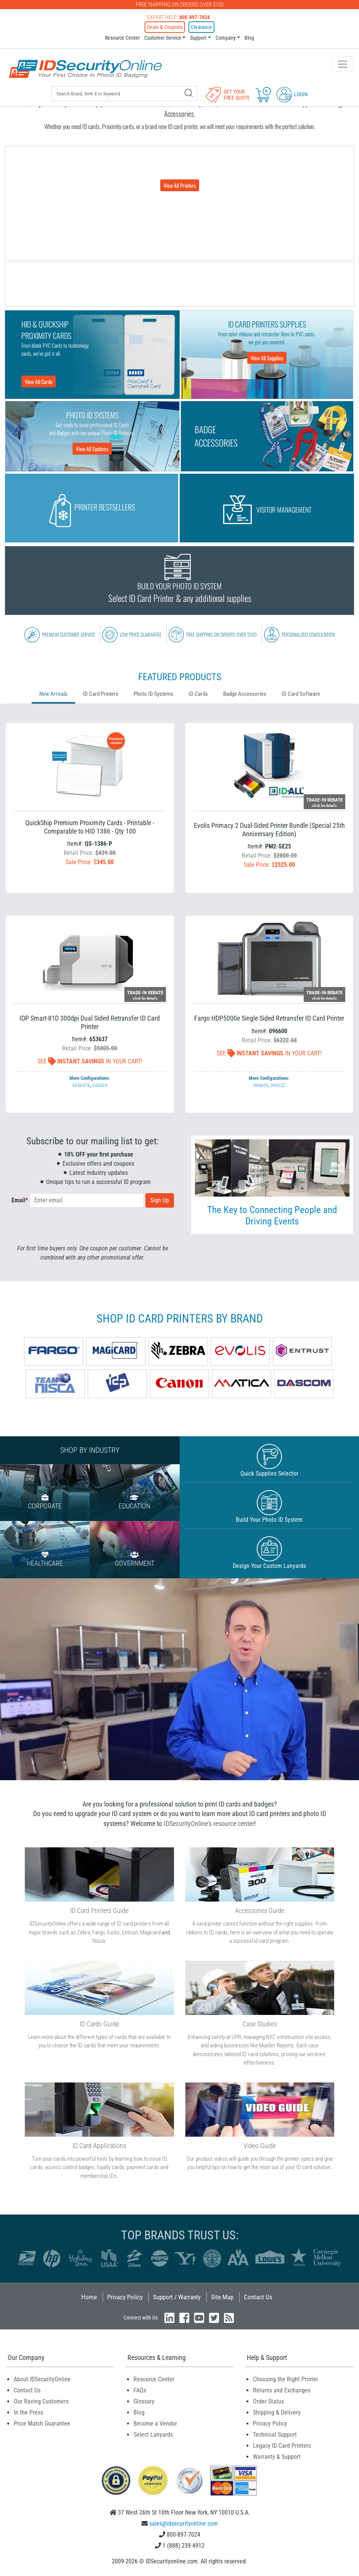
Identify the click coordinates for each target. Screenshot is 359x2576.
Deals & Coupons (165, 27)
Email (19, 1200)
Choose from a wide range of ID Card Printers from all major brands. (179, 172)
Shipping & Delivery (277, 2412)
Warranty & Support (277, 2456)
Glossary (144, 2401)
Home (89, 2297)
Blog (249, 38)
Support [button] (198, 38)
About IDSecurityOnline (42, 2379)
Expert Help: (178, 17)
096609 (260, 1085)
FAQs (140, 2390)
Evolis (113, 1932)
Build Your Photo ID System (269, 1506)
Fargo (98, 1932)
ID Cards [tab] (198, 693)
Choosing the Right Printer (285, 2379)
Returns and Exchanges (282, 2390)
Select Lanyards (153, 2434)
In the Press (28, 2412)
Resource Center (122, 38)
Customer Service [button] (162, 38)
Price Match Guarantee (42, 2423)
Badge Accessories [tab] (244, 693)
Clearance (201, 27)
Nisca (98, 1940)
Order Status (268, 2401)
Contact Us (258, 2297)
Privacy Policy (125, 2297)
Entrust (130, 1932)
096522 (277, 1085)
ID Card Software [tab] (301, 693)
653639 (99, 1085)
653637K (81, 1085)
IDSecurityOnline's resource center (209, 1823)
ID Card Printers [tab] (100, 693)
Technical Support (275, 2434)
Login (292, 94)
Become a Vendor (155, 2423)
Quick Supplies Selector (269, 1460)
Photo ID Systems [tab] (153, 693)
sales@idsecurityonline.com (183, 2523)
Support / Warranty (177, 2297)
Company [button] (226, 38)
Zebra (83, 1932)
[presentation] (93, 1229)
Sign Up (159, 1200)
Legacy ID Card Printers (282, 2445)
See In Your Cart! (89, 1061)
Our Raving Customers (41, 2401)
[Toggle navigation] (342, 64)
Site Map (222, 2297)
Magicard (150, 1932)
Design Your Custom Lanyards (269, 1552)
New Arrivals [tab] (53, 693)
